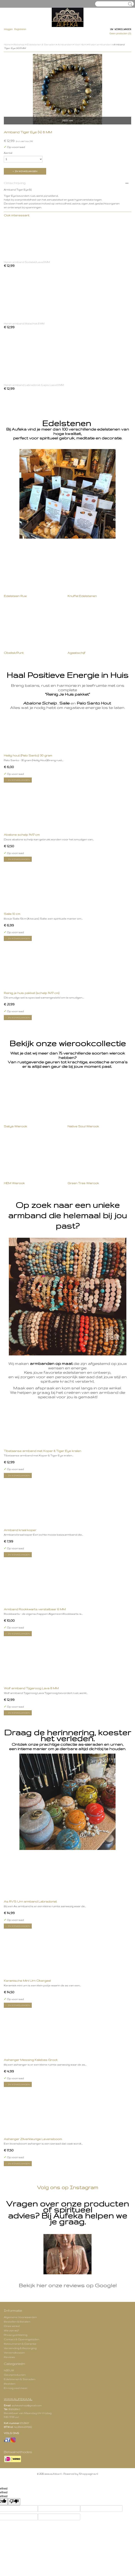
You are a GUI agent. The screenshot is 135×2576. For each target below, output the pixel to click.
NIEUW (9, 2370)
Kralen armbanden (99, 44)
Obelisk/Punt (14, 652)
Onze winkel (12, 2326)
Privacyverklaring (15, 2334)
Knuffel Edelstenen (82, 596)
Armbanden (64, 44)
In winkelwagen (26, 171)
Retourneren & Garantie (20, 2343)
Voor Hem (80, 44)
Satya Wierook (15, 1126)
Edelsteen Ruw (15, 596)
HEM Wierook (14, 1183)
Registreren (20, 29)
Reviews (9, 2357)
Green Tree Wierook (83, 1183)
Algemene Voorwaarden (20, 2317)
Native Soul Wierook (83, 1126)
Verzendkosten (14, 2352)
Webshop (19, 44)
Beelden (9, 2383)
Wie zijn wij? (11, 2330)
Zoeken (129, 4)
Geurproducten (15, 2374)
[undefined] (14, 2501)
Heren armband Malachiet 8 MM (24, 323)
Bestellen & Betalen (17, 2321)
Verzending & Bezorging (20, 2348)
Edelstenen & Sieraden (41, 44)
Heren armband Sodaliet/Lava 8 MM (27, 262)
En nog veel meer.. (16, 2388)
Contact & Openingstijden (21, 2339)
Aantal (8, 153)
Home (7, 44)
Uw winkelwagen (120, 29)
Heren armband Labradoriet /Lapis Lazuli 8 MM (34, 385)
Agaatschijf (76, 652)
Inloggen (8, 29)
